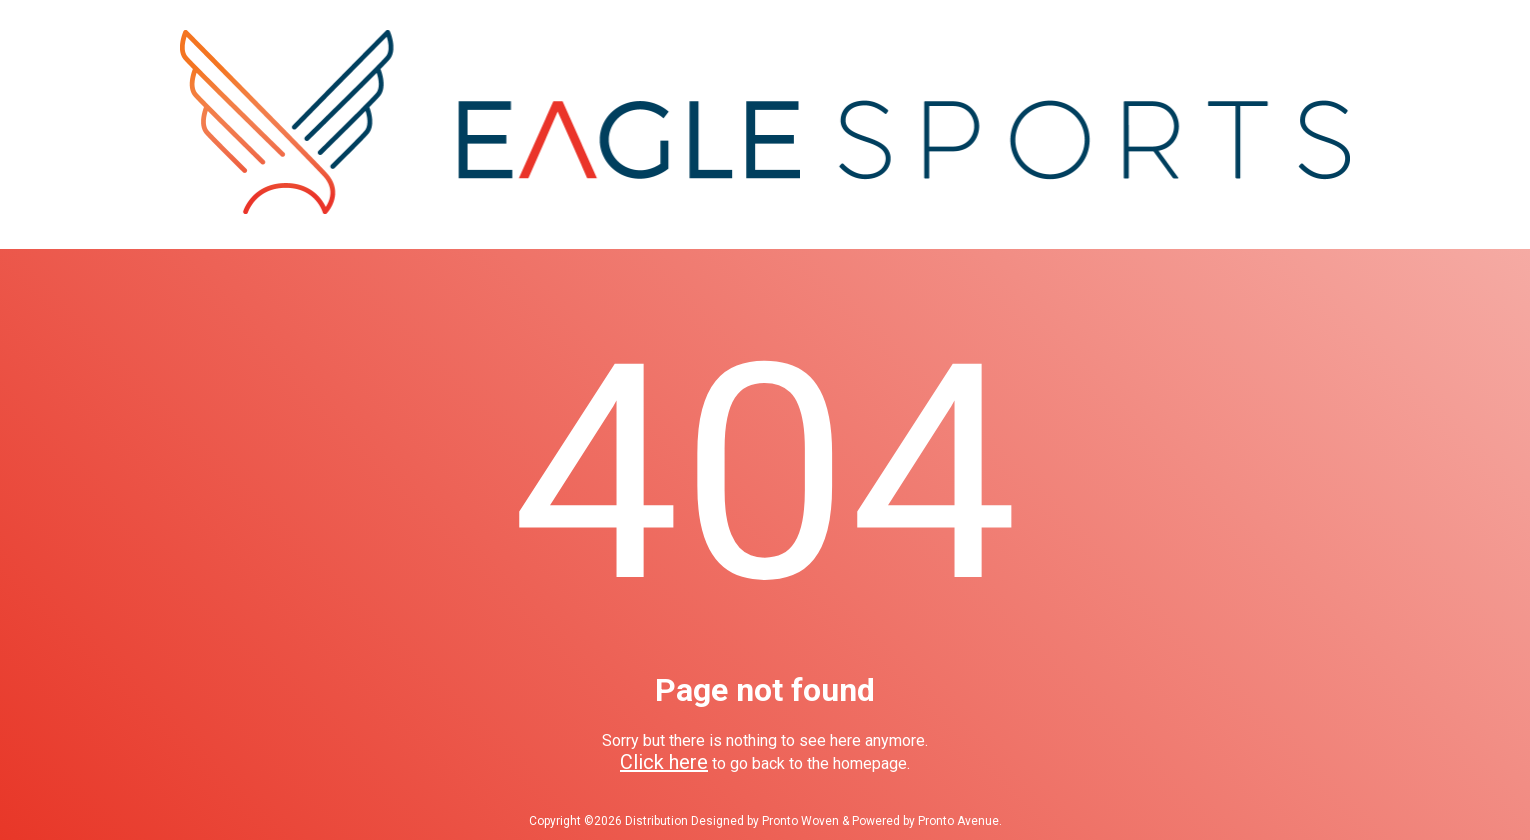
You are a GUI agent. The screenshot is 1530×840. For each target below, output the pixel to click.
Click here (664, 762)
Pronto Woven (800, 821)
